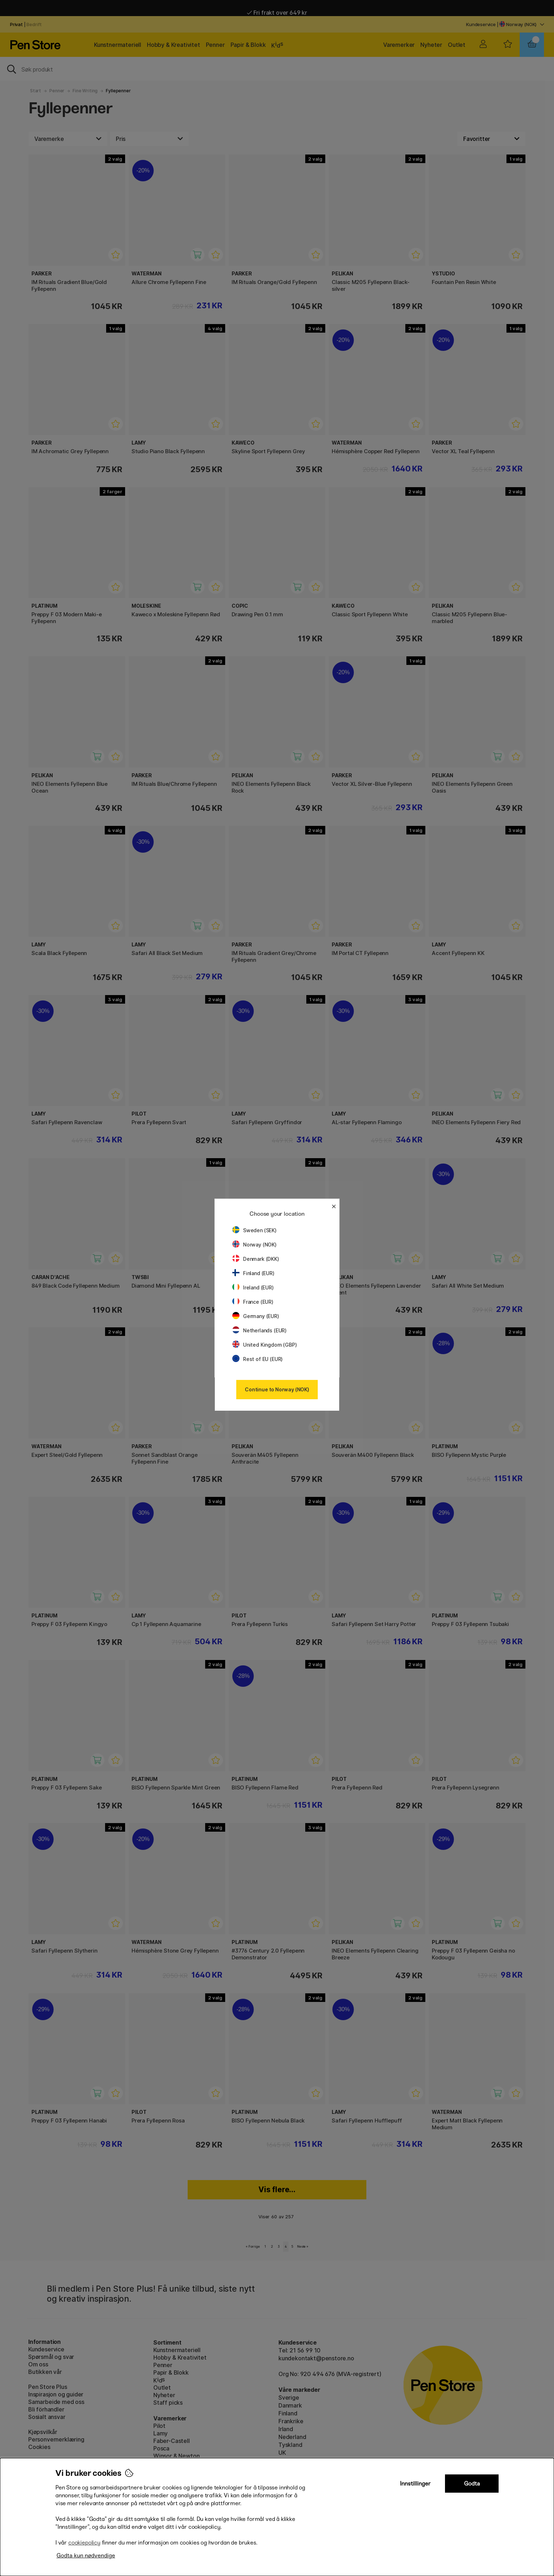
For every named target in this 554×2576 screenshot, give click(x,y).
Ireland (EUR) (253, 1287)
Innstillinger (415, 2483)
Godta (472, 2483)
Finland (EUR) (253, 1273)
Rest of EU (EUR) (257, 1359)
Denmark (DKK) (255, 1259)
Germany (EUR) (255, 1316)
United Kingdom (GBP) (264, 1345)
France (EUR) (252, 1302)
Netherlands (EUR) (259, 1330)
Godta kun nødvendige (85, 2555)
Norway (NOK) (254, 1245)
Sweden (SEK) (254, 1230)
